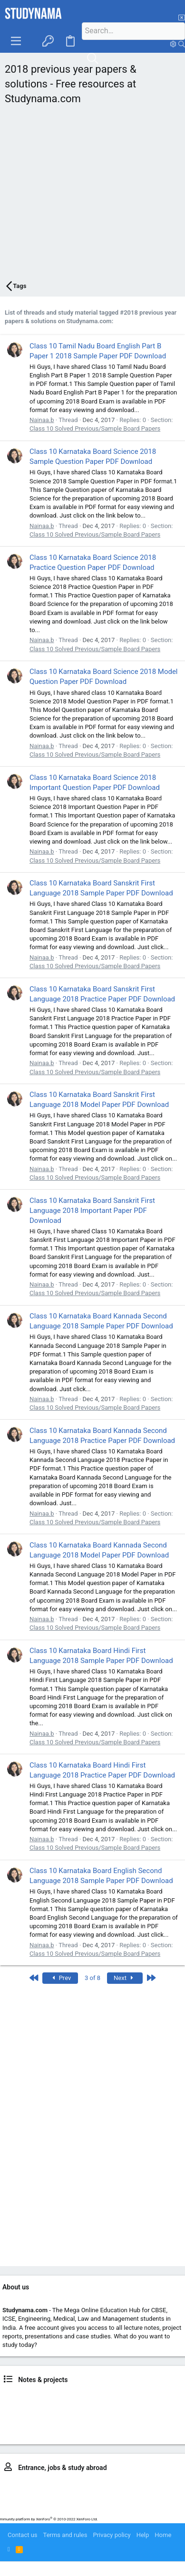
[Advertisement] (89, 195)
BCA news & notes (160, 2413)
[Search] (133, 30)
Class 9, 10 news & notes (103, 2396)
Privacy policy (111, 2534)
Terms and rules (65, 2534)
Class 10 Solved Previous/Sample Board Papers (94, 428)
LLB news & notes (37, 2413)
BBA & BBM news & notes (99, 2413)
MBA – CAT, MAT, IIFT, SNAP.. (125, 2492)
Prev (60, 1977)
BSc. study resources (83, 2422)
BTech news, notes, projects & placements (76, 2405)
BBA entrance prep (58, 2492)
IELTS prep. (46, 2509)
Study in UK (128, 2509)
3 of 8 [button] (92, 1977)
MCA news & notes (55, 2430)
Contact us (23, 2534)
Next (125, 1977)
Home (163, 2534)
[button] (16, 40)
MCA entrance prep (54, 2501)
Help (142, 2534)
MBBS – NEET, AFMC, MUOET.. (122, 2484)
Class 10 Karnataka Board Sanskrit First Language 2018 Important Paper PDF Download (92, 1210)
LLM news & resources (114, 2430)
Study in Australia (87, 2509)
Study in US (160, 2509)
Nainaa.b (41, 419)
